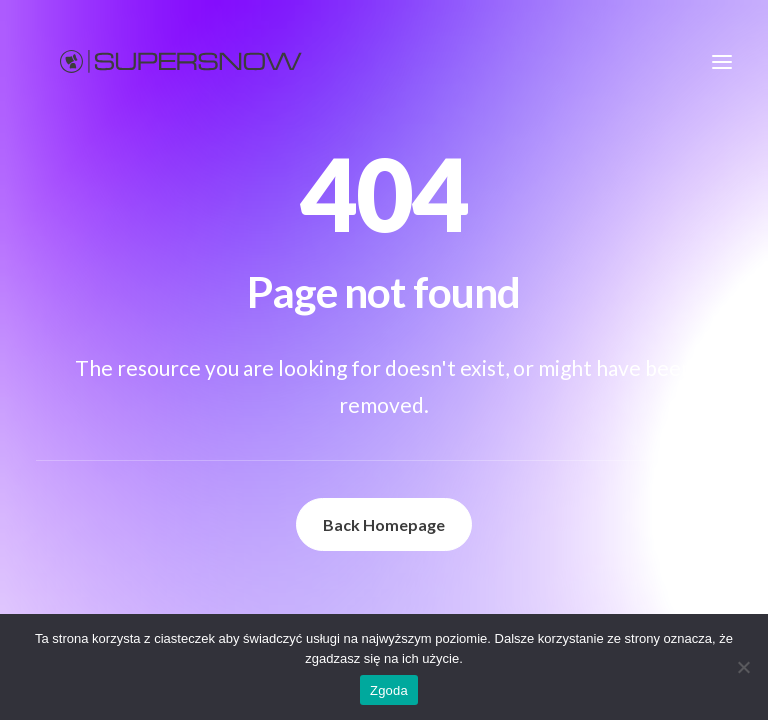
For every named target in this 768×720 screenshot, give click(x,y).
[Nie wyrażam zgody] (743, 667)
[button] (722, 61)
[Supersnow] (181, 61)
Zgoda (389, 690)
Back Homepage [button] (384, 524)
